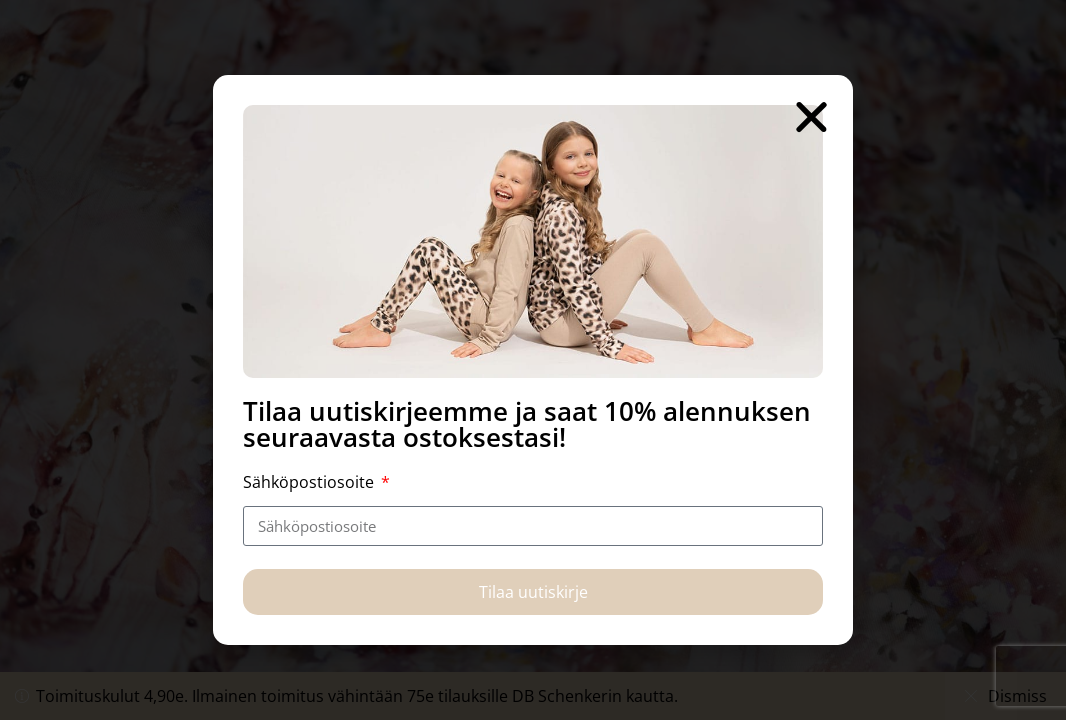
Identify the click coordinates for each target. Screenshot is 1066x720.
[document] (533, 360)
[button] (811, 116)
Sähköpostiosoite (310, 482)
